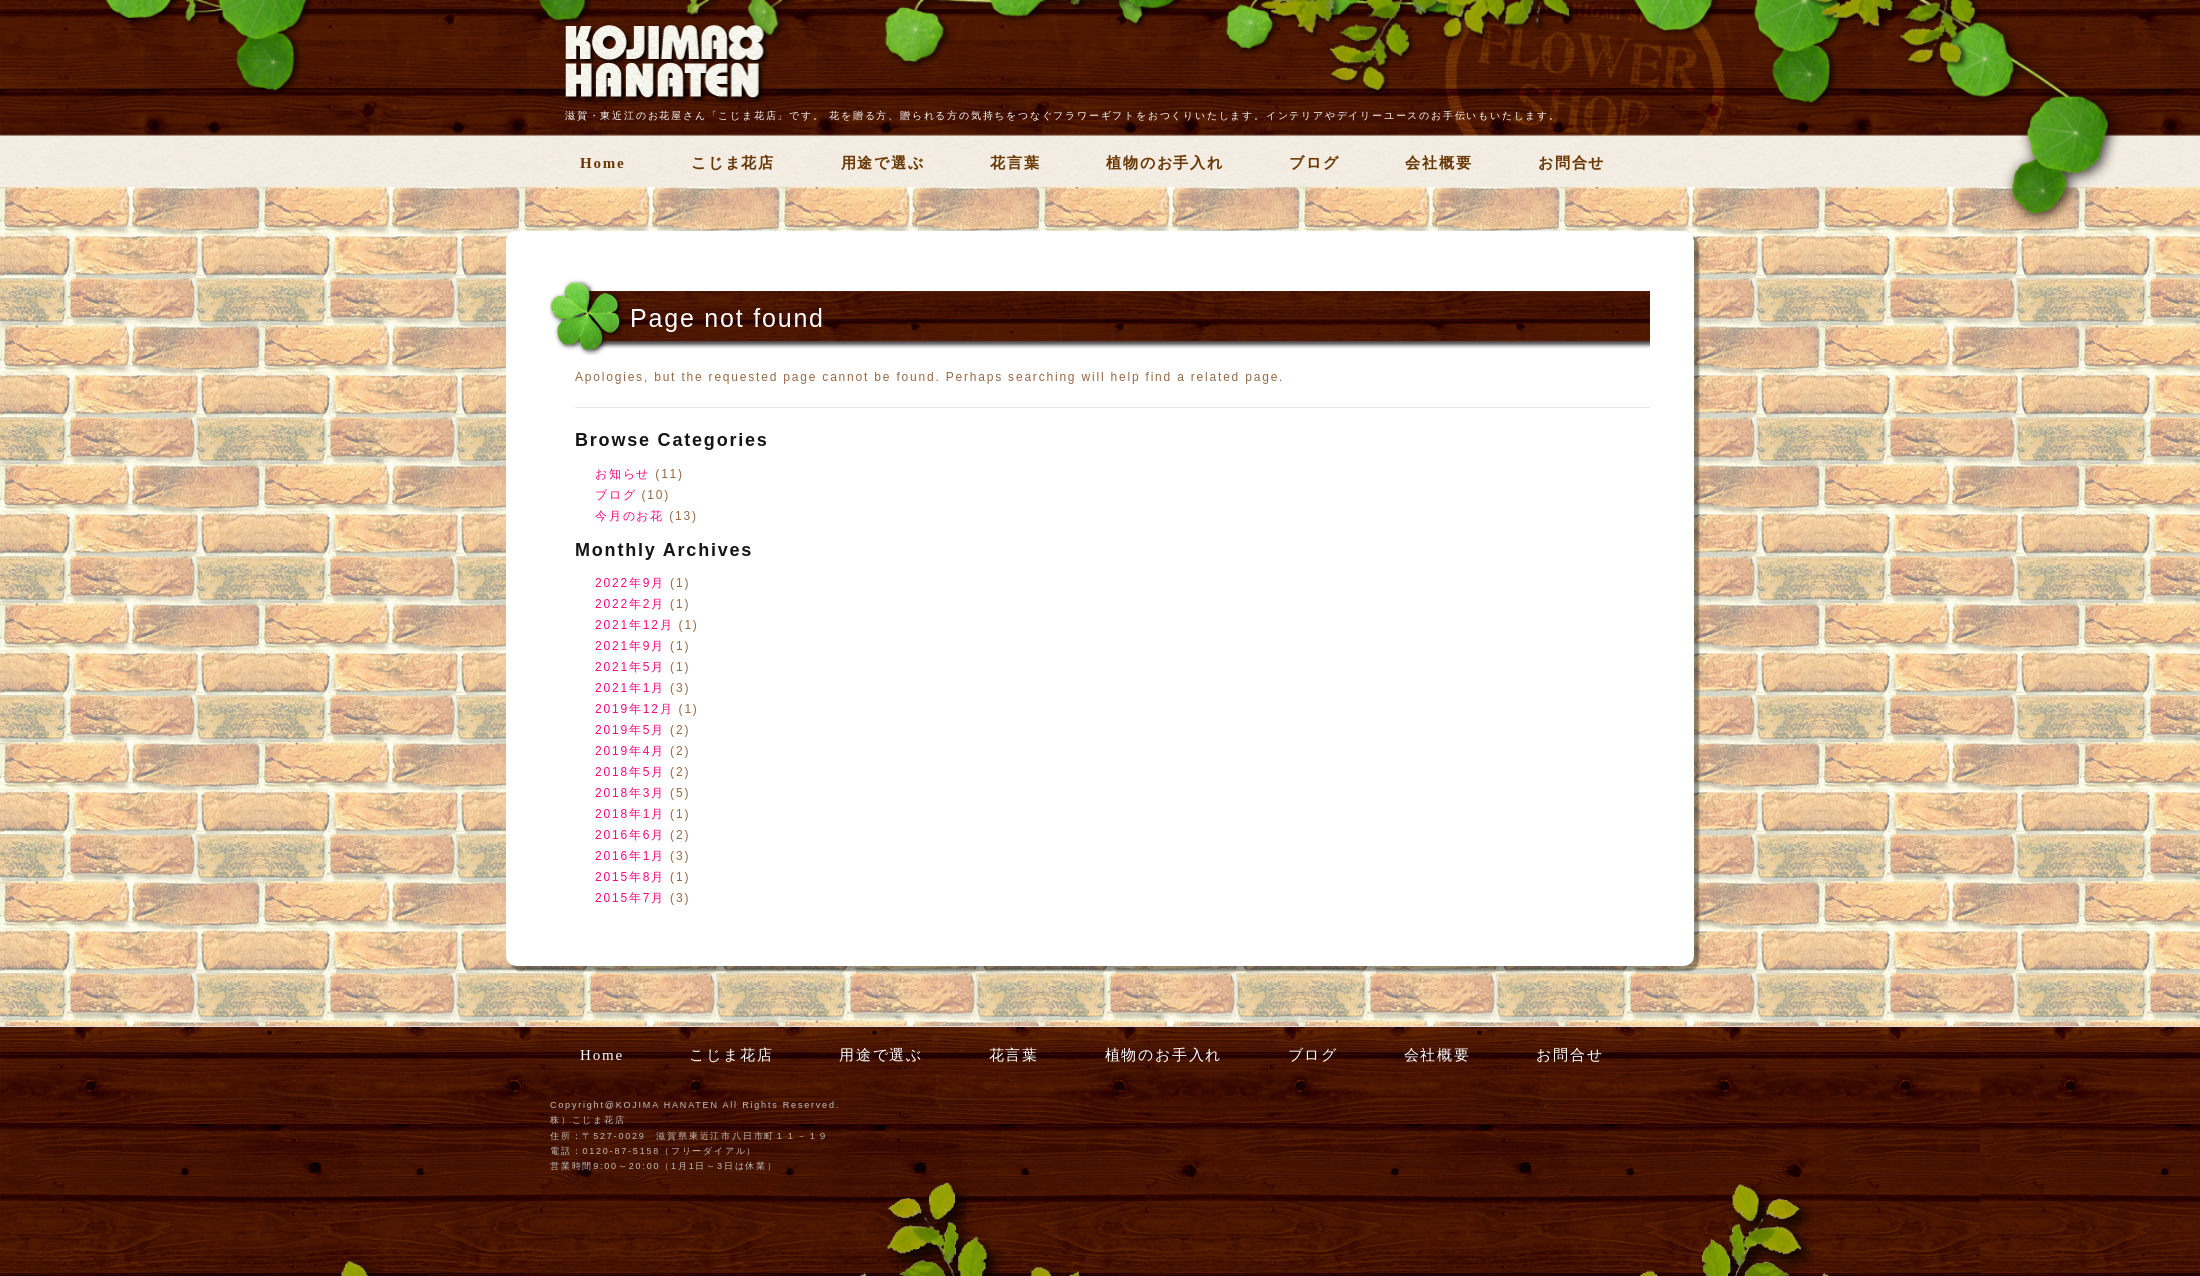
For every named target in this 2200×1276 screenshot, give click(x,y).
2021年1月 (630, 688)
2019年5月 (630, 730)
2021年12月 (634, 625)
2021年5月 (630, 667)
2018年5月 (630, 772)
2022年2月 (630, 604)
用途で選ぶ (883, 163)
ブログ (1314, 163)
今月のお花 (629, 516)
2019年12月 (634, 709)
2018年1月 (630, 814)
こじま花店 (733, 163)
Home (603, 163)
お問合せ (1571, 163)
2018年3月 (630, 793)
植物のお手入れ (1165, 163)
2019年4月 (630, 751)
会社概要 (1438, 163)
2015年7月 (630, 898)
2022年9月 (630, 583)
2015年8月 (630, 877)
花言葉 (1015, 163)
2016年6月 (630, 835)
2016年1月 (630, 856)
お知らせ (622, 474)
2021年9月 (630, 646)
